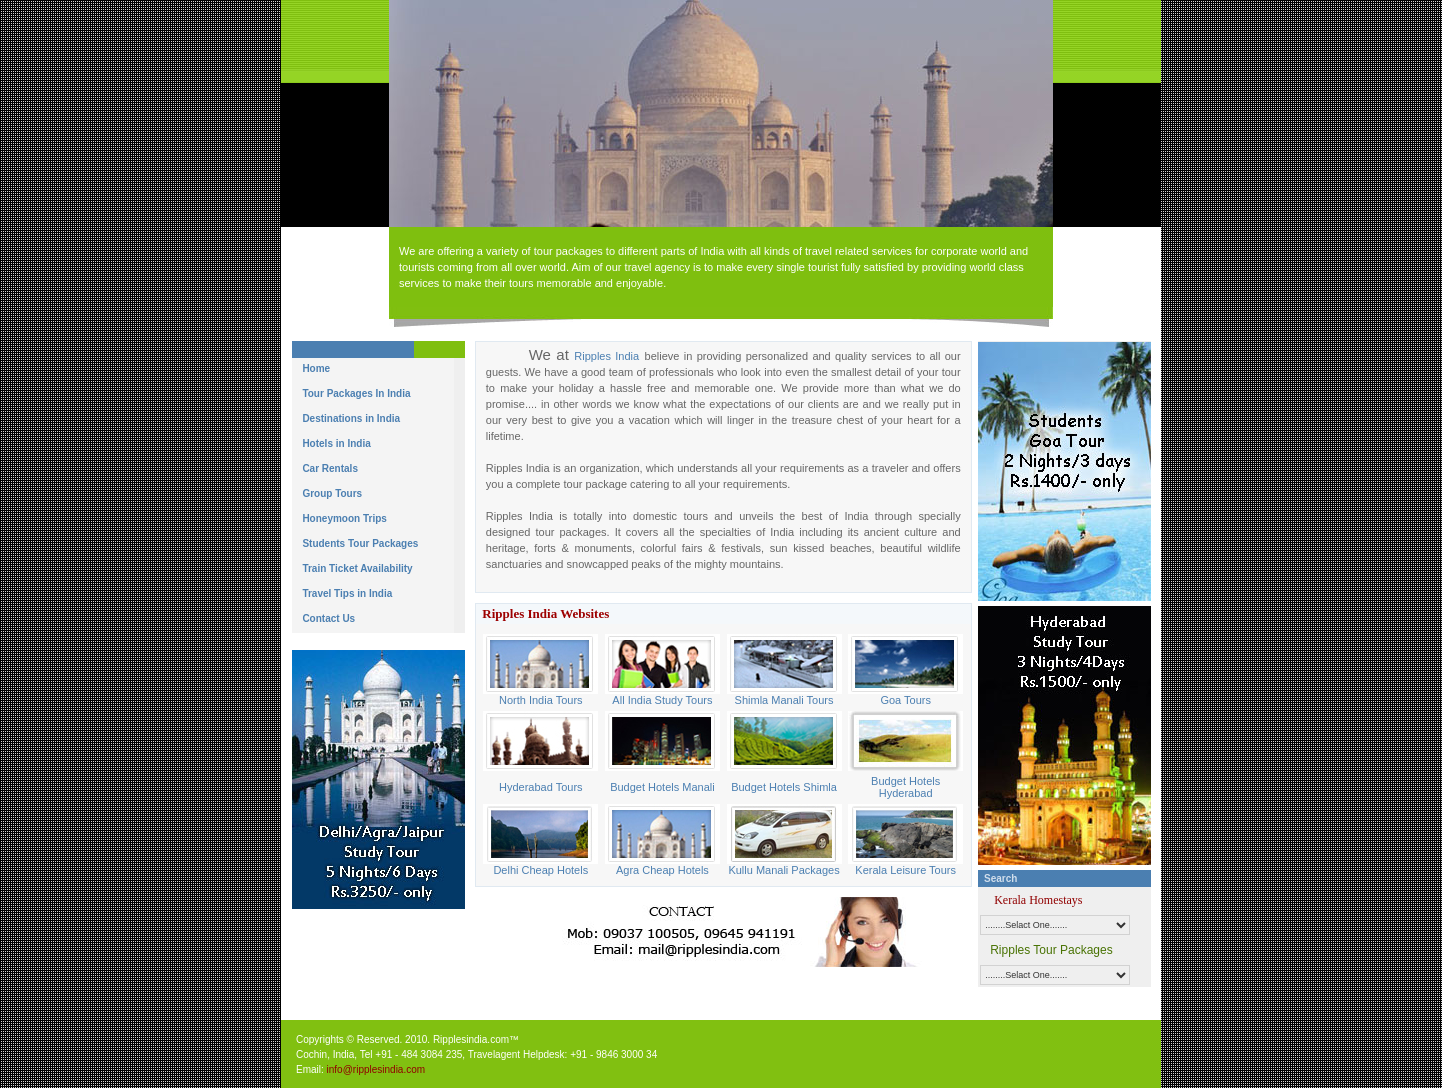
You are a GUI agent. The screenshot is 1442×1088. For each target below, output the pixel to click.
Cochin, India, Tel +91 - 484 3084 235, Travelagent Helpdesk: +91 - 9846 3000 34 (476, 1054)
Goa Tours (905, 700)
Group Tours (332, 493)
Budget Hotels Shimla (784, 787)
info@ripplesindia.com (376, 1069)
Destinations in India (351, 418)
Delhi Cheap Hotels (540, 870)
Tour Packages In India (356, 393)
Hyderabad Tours (541, 787)
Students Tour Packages (360, 543)
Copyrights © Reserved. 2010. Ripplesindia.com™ (407, 1039)
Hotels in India (336, 443)
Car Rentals (330, 468)
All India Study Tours (662, 700)
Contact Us (328, 618)
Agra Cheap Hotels (662, 870)
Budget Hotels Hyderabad (905, 787)
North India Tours (541, 700)
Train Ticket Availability (357, 568)
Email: (311, 1069)
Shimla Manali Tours (784, 700)
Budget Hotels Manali (662, 787)
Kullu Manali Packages (783, 870)
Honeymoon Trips (344, 518)
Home (316, 368)
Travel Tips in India (347, 593)
